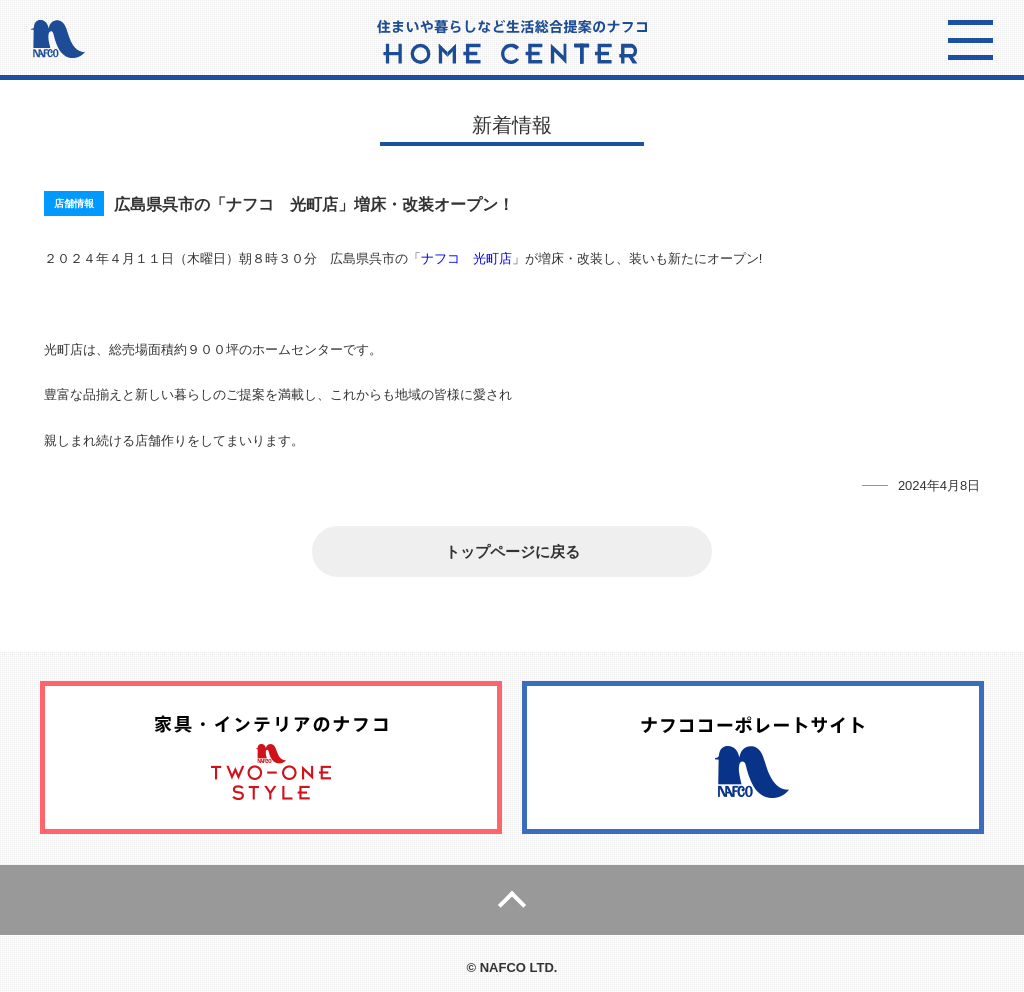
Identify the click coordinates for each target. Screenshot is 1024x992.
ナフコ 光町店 (466, 258)
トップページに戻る (512, 551)
